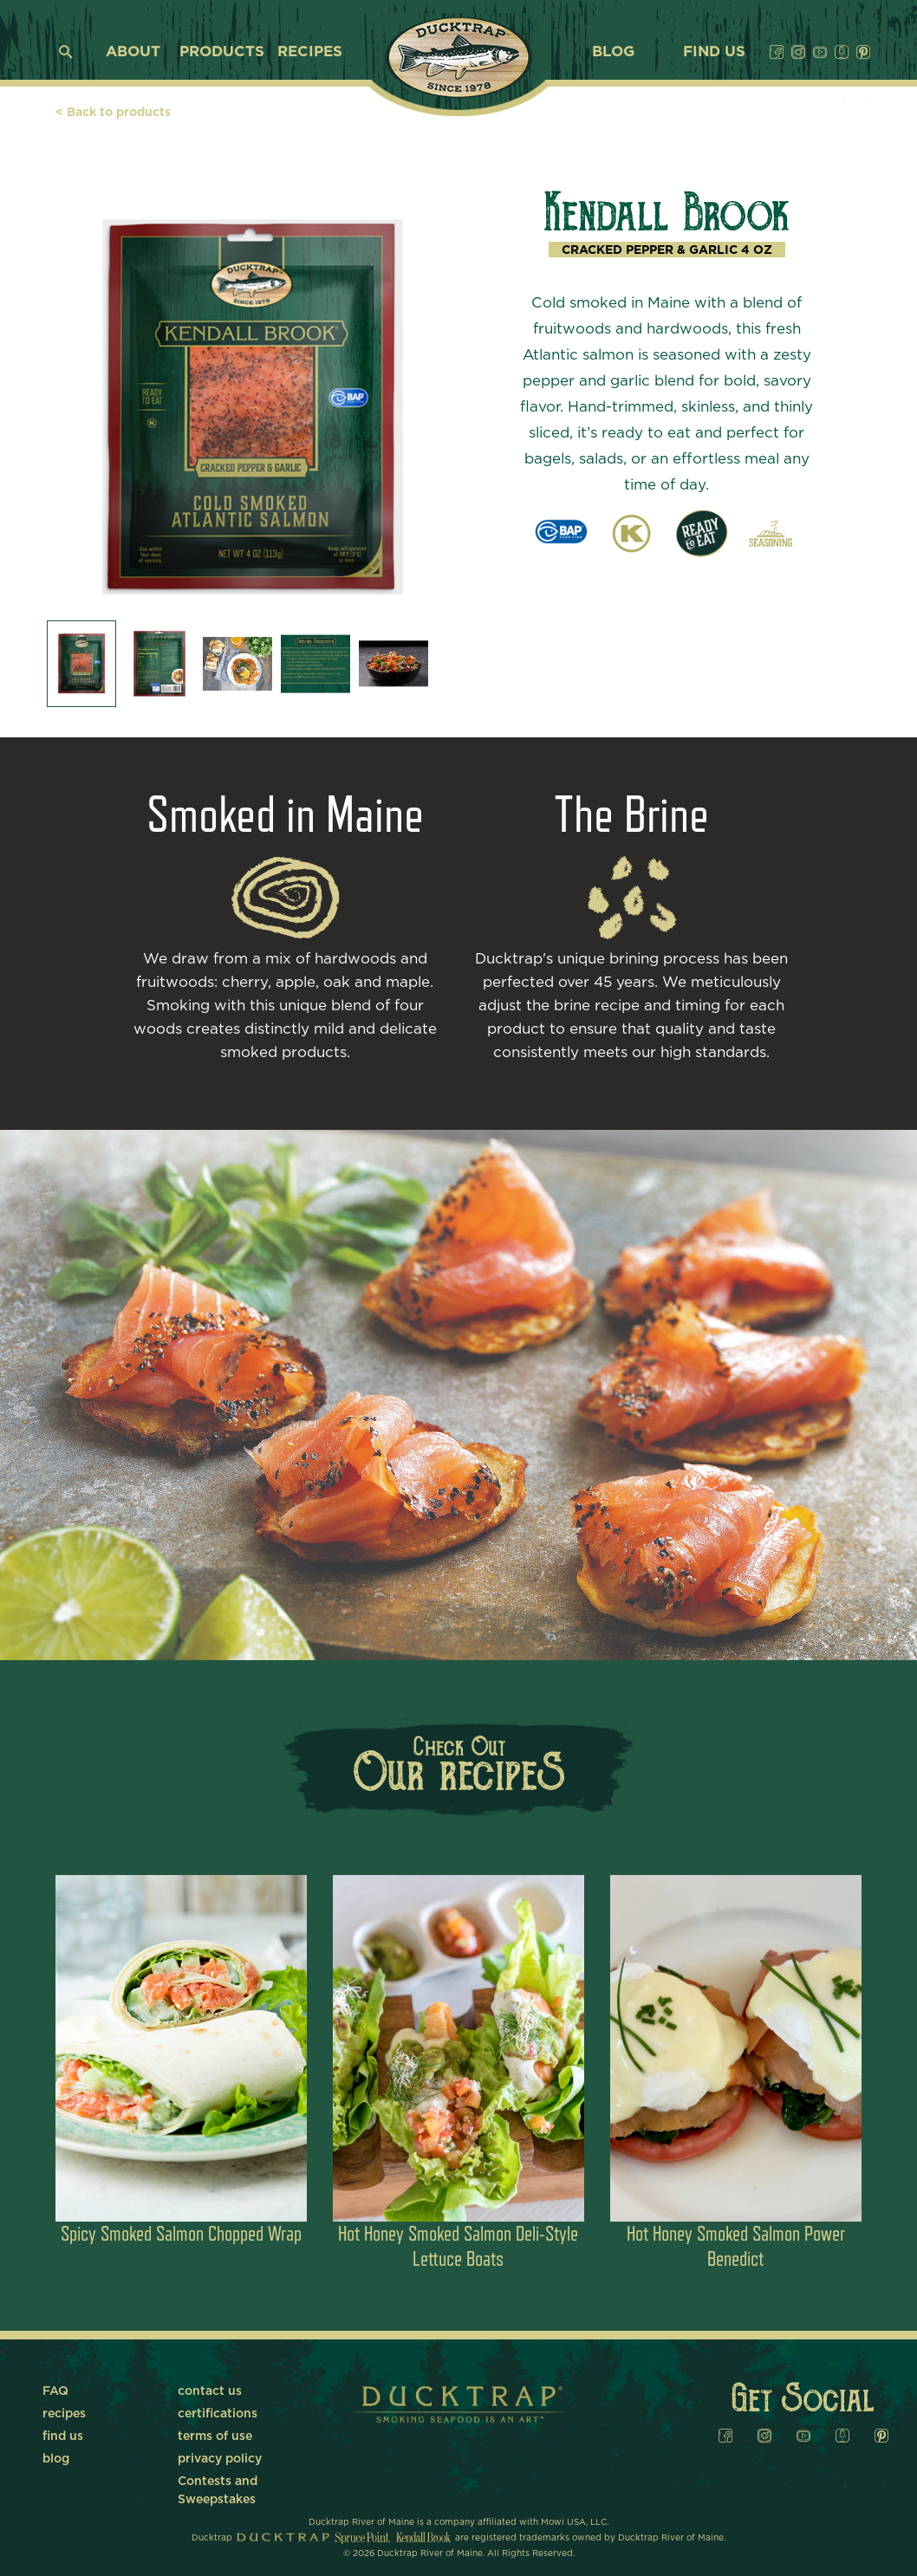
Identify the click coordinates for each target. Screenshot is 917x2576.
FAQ (55, 2391)
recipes (309, 51)
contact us (210, 2391)
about (133, 51)
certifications (217, 2414)
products (221, 51)
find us (714, 51)
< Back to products (113, 113)
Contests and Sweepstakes (217, 2483)
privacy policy (220, 2459)
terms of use (215, 2436)
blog (613, 51)
